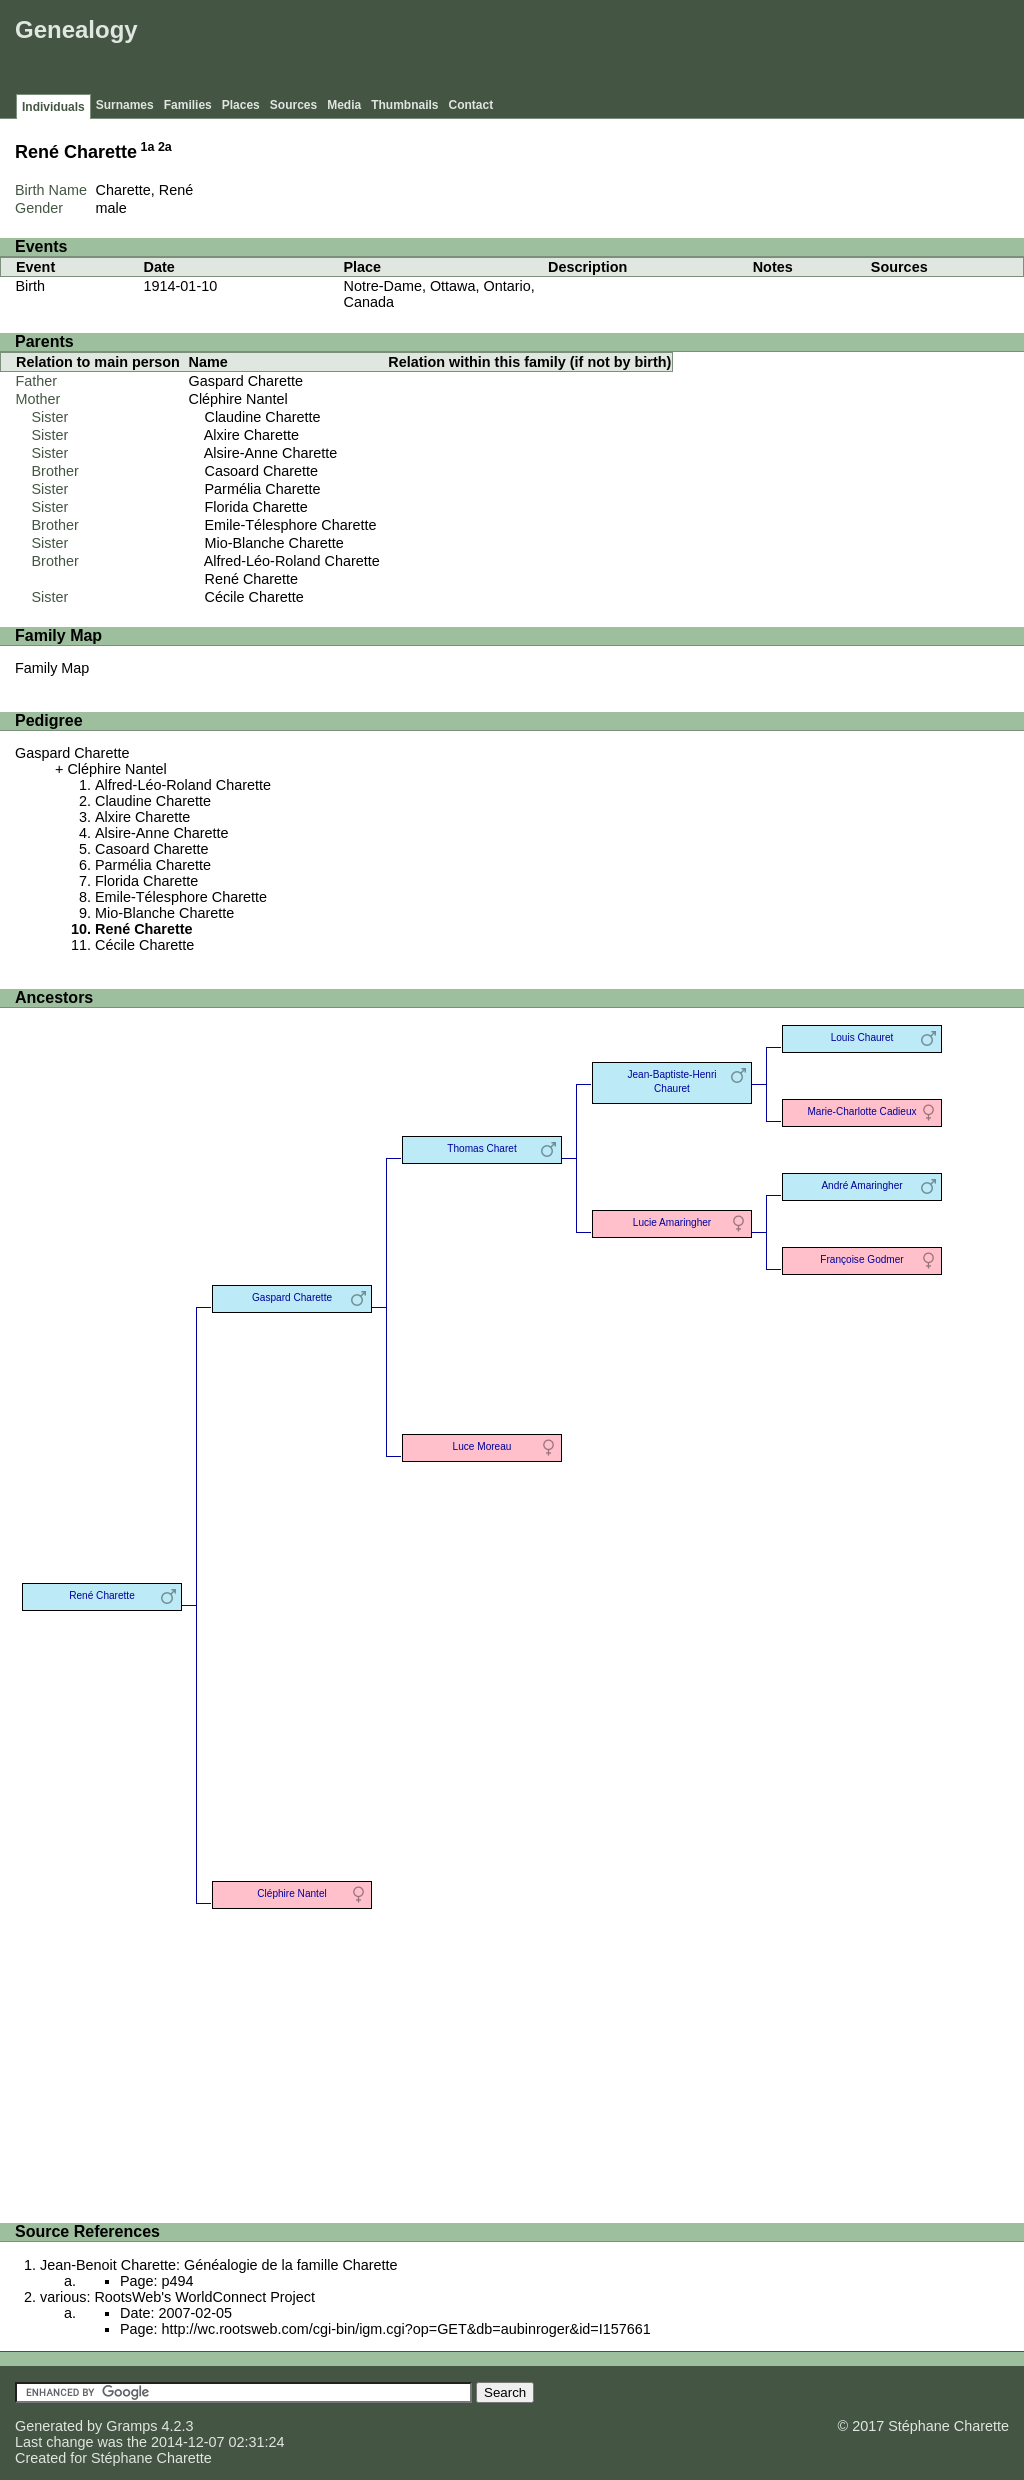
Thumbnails (404, 105)
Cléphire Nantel (238, 399)
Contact (471, 105)
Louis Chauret (862, 1037)
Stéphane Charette (151, 2458)
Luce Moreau (482, 1446)
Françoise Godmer (861, 1259)
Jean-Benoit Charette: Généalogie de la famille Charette (219, 2265)
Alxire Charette (251, 435)
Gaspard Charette (246, 381)
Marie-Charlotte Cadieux (861, 1111)
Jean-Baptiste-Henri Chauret (671, 1081)
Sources (293, 105)
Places (241, 105)
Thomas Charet (481, 1148)
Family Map (52, 668)
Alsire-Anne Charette (271, 453)
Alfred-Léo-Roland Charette (292, 561)
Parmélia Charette (263, 489)
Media (344, 105)
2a (165, 147)
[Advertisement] (655, 50)
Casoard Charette (262, 471)
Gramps (131, 2426)
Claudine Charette (263, 417)
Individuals (53, 107)
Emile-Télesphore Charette (291, 525)
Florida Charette (256, 507)
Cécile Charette (254, 597)
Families (188, 105)
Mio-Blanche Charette (274, 543)
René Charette (252, 579)
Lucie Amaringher (672, 1222)
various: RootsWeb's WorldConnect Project (177, 2297)
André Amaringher (861, 1185)
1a (148, 147)
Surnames (125, 105)
